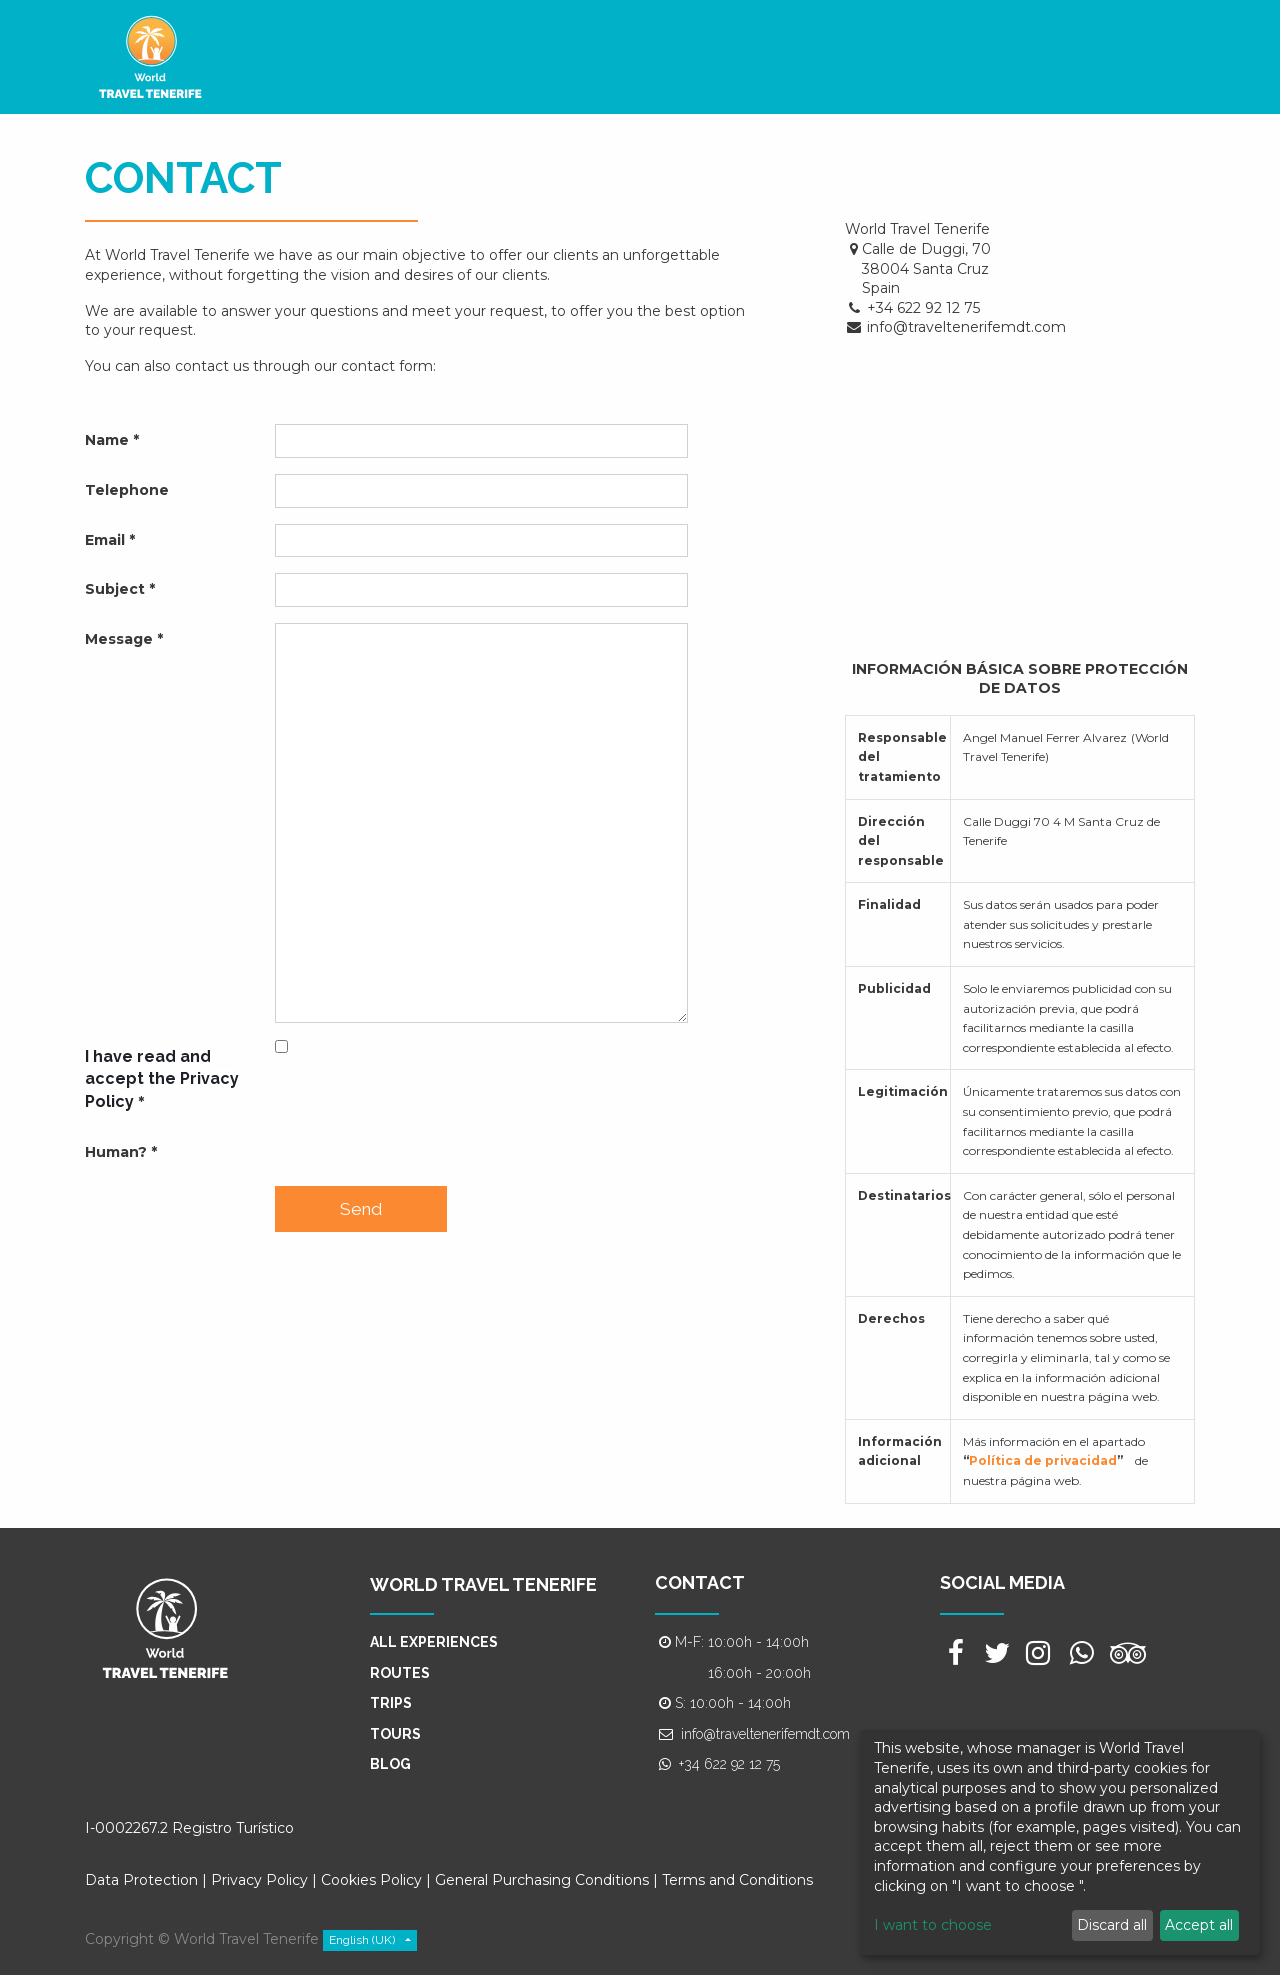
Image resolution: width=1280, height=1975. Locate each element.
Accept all (1199, 1925)
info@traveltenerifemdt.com (765, 1734)
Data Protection (141, 1880)
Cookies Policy (373, 1880)
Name (107, 440)
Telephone (127, 490)
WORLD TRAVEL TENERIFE (483, 1584)
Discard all (1112, 1925)
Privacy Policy (259, 1880)
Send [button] (361, 1209)
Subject (115, 589)
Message (119, 639)
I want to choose (933, 1925)
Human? (116, 1152)
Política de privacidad (1043, 1460)
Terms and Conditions (737, 1880)
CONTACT (700, 1582)
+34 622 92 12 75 (729, 1764)
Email (105, 540)
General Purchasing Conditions (542, 1880)
